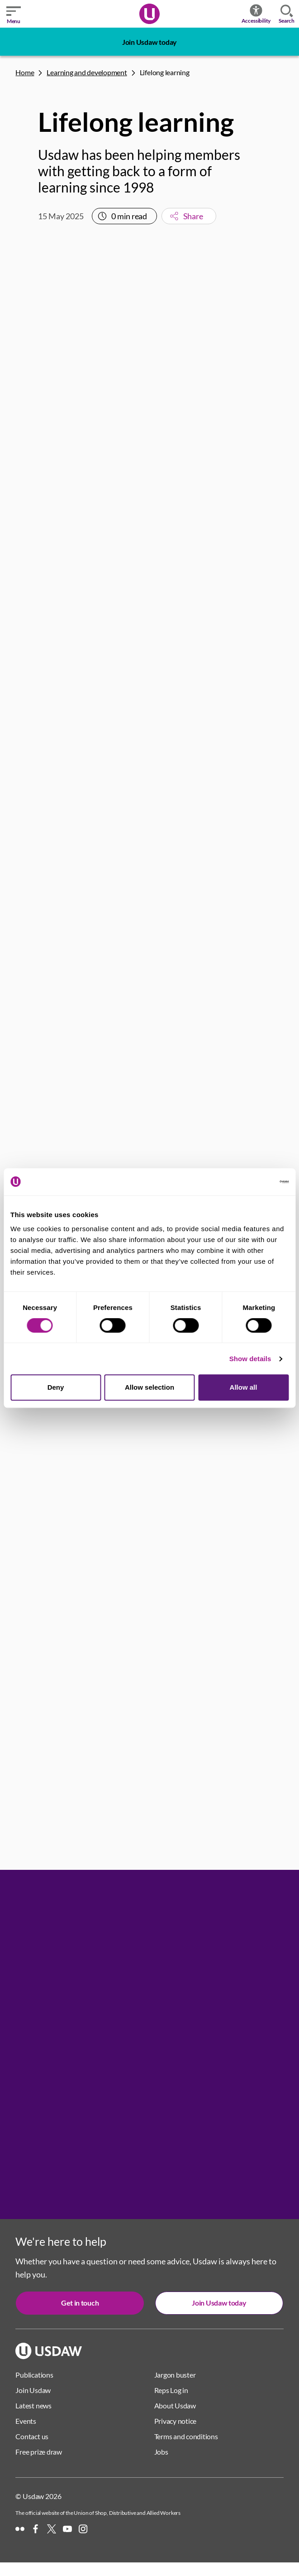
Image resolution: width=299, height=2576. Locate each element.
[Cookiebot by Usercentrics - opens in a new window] (249, 1182)
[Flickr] (19, 2528)
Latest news (33, 2405)
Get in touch (80, 2302)
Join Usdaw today (149, 42)
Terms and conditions (186, 2436)
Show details (250, 1359)
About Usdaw (175, 2405)
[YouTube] (67, 2528)
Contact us (31, 2436)
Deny (55, 1387)
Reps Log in (171, 2390)
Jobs (161, 2452)
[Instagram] (83, 2528)
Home (24, 72)
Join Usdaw (33, 2390)
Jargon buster (175, 2375)
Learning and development (87, 72)
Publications (34, 2375)
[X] (51, 2528)
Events (25, 2421)
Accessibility (256, 14)
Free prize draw (38, 2452)
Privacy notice (175, 2421)
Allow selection (149, 1387)
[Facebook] (35, 2528)
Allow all (243, 1387)
